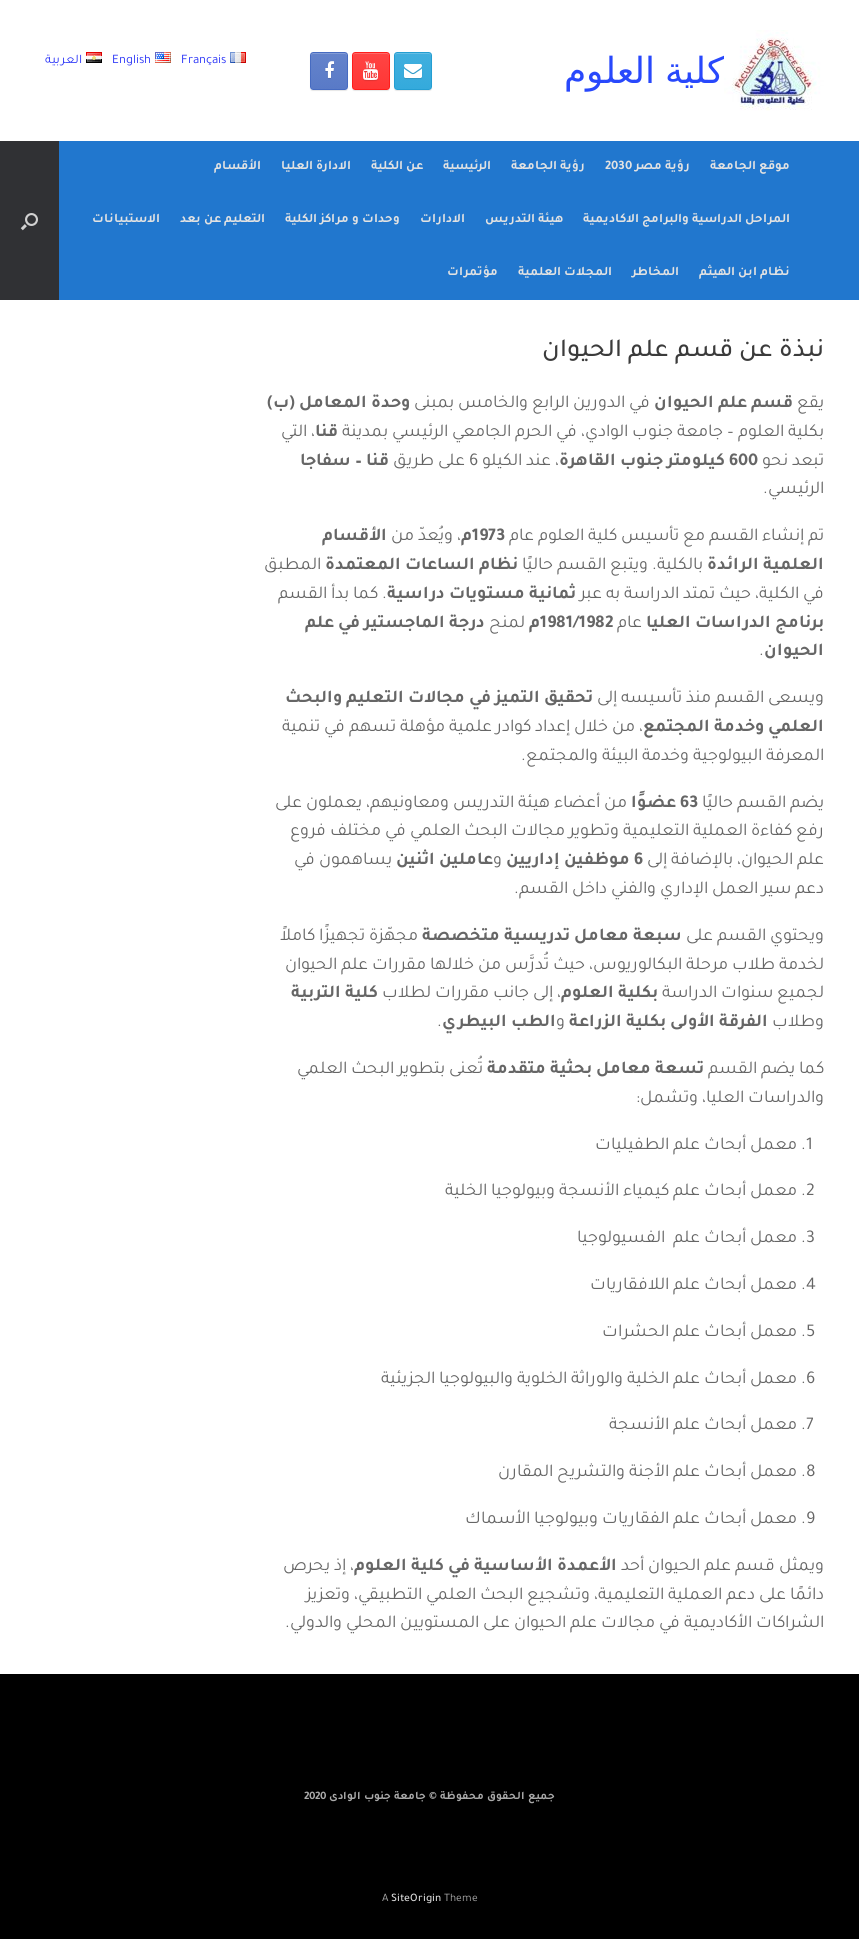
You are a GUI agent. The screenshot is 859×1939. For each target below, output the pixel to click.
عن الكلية (397, 167)
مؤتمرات (472, 273)
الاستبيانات (126, 220)
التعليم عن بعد (222, 220)
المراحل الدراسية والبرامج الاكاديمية (686, 220)
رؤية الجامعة (548, 167)
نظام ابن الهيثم (744, 273)
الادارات (442, 220)
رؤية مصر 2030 (647, 167)
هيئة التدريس (524, 220)
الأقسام (237, 167)
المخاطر (655, 273)
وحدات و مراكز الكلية (342, 220)
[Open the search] (29, 220)
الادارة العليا (316, 167)
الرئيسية (467, 167)
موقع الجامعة (750, 167)
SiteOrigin (416, 1899)
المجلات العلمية (565, 273)
